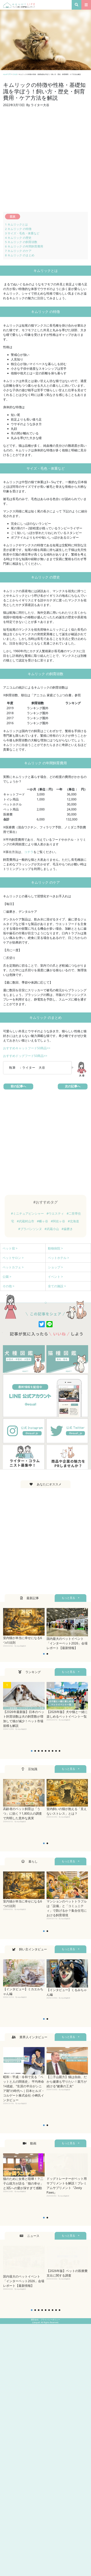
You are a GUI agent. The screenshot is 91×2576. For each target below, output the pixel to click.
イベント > (55, 1277)
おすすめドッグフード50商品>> (25, 1056)
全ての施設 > (57, 1286)
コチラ (28, 852)
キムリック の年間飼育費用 (24, 246)
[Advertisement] (45, 161)
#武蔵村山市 (26, 1221)
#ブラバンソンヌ (30, 1229)
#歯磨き (67, 1229)
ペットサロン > (13, 1258)
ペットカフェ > (13, 1267)
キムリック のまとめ (19, 255)
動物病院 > (55, 1248)
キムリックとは (16, 224)
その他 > (8, 1286)
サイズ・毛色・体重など (22, 233)
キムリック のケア (18, 251)
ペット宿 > (10, 1248)
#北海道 (73, 1221)
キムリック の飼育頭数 (21, 242)
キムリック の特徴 (18, 229)
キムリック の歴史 (18, 238)
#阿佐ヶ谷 (58, 1221)
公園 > (7, 1277)
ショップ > (55, 1267)
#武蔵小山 (52, 1229)
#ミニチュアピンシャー (28, 1213)
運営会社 (35, 2319)
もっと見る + (70, 1598)
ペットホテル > (58, 1258)
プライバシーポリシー (50, 2319)
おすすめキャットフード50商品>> (26, 1048)
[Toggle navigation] (86, 5)
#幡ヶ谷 (43, 1221)
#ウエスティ (56, 1213)
